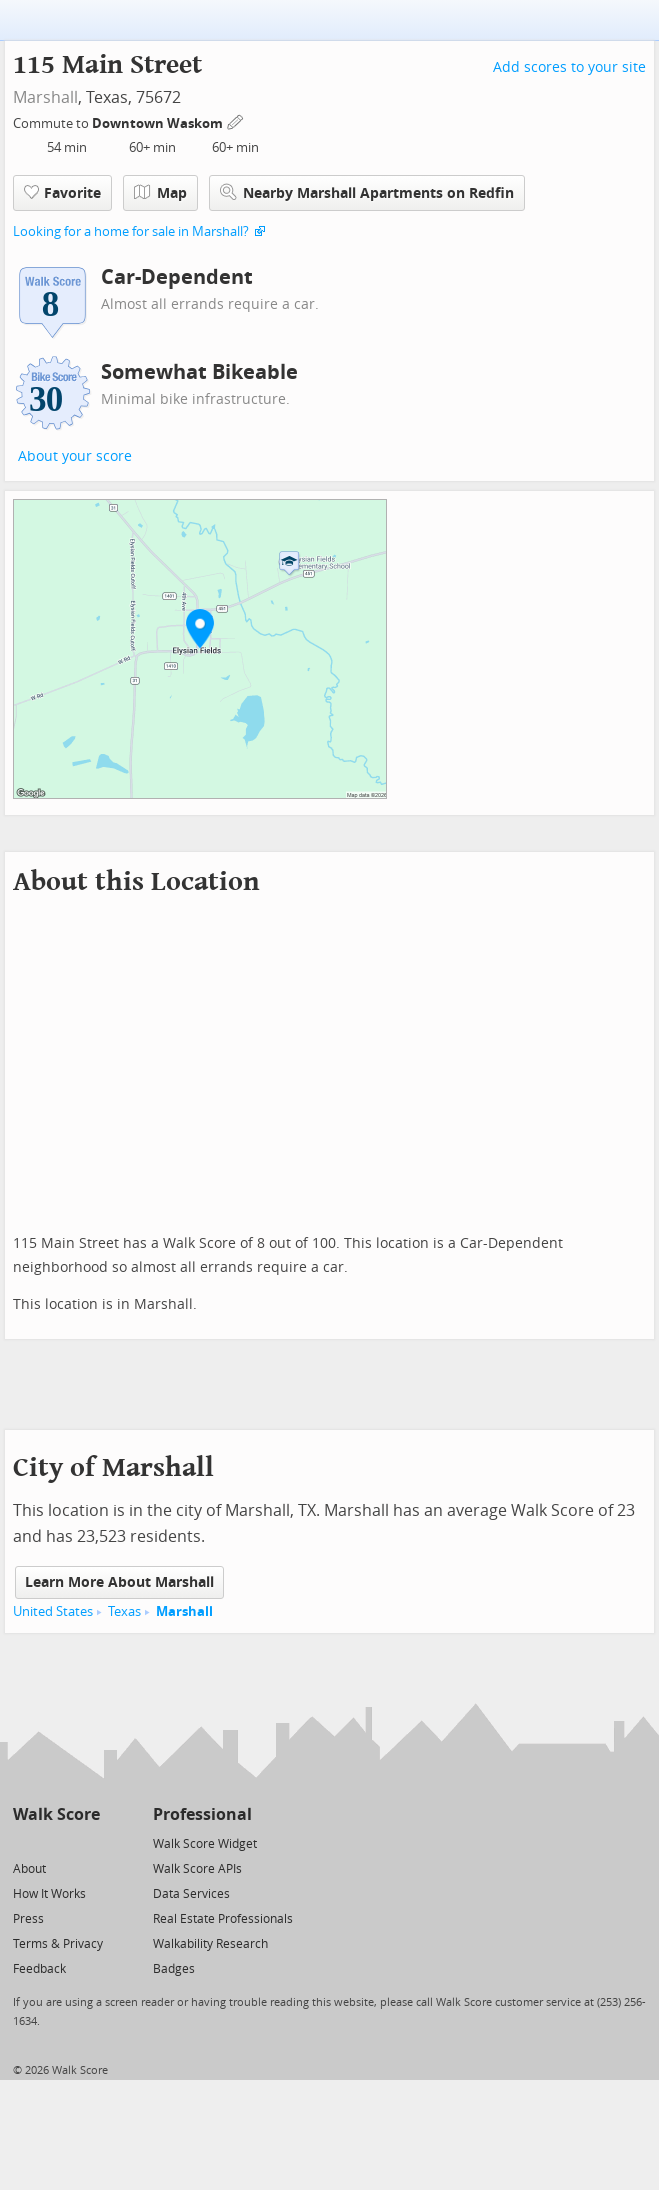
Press (28, 1919)
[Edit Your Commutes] (236, 120)
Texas (124, 1611)
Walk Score (56, 1814)
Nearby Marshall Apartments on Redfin (367, 192)
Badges (174, 1969)
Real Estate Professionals (223, 1919)
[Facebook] (55, 1842)
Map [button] (160, 193)
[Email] (86, 1842)
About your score (75, 456)
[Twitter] (24, 1842)
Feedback (39, 1969)
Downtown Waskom (159, 123)
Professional (202, 1814)
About (29, 1869)
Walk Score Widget (205, 1844)
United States (53, 1611)
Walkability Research (210, 1944)
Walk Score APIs (197, 1869)
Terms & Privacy (58, 1944)
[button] (200, 628)
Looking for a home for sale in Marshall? (131, 231)
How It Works (49, 1894)
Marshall (45, 97)
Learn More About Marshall (119, 1582)
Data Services (191, 1894)
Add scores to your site (569, 67)
